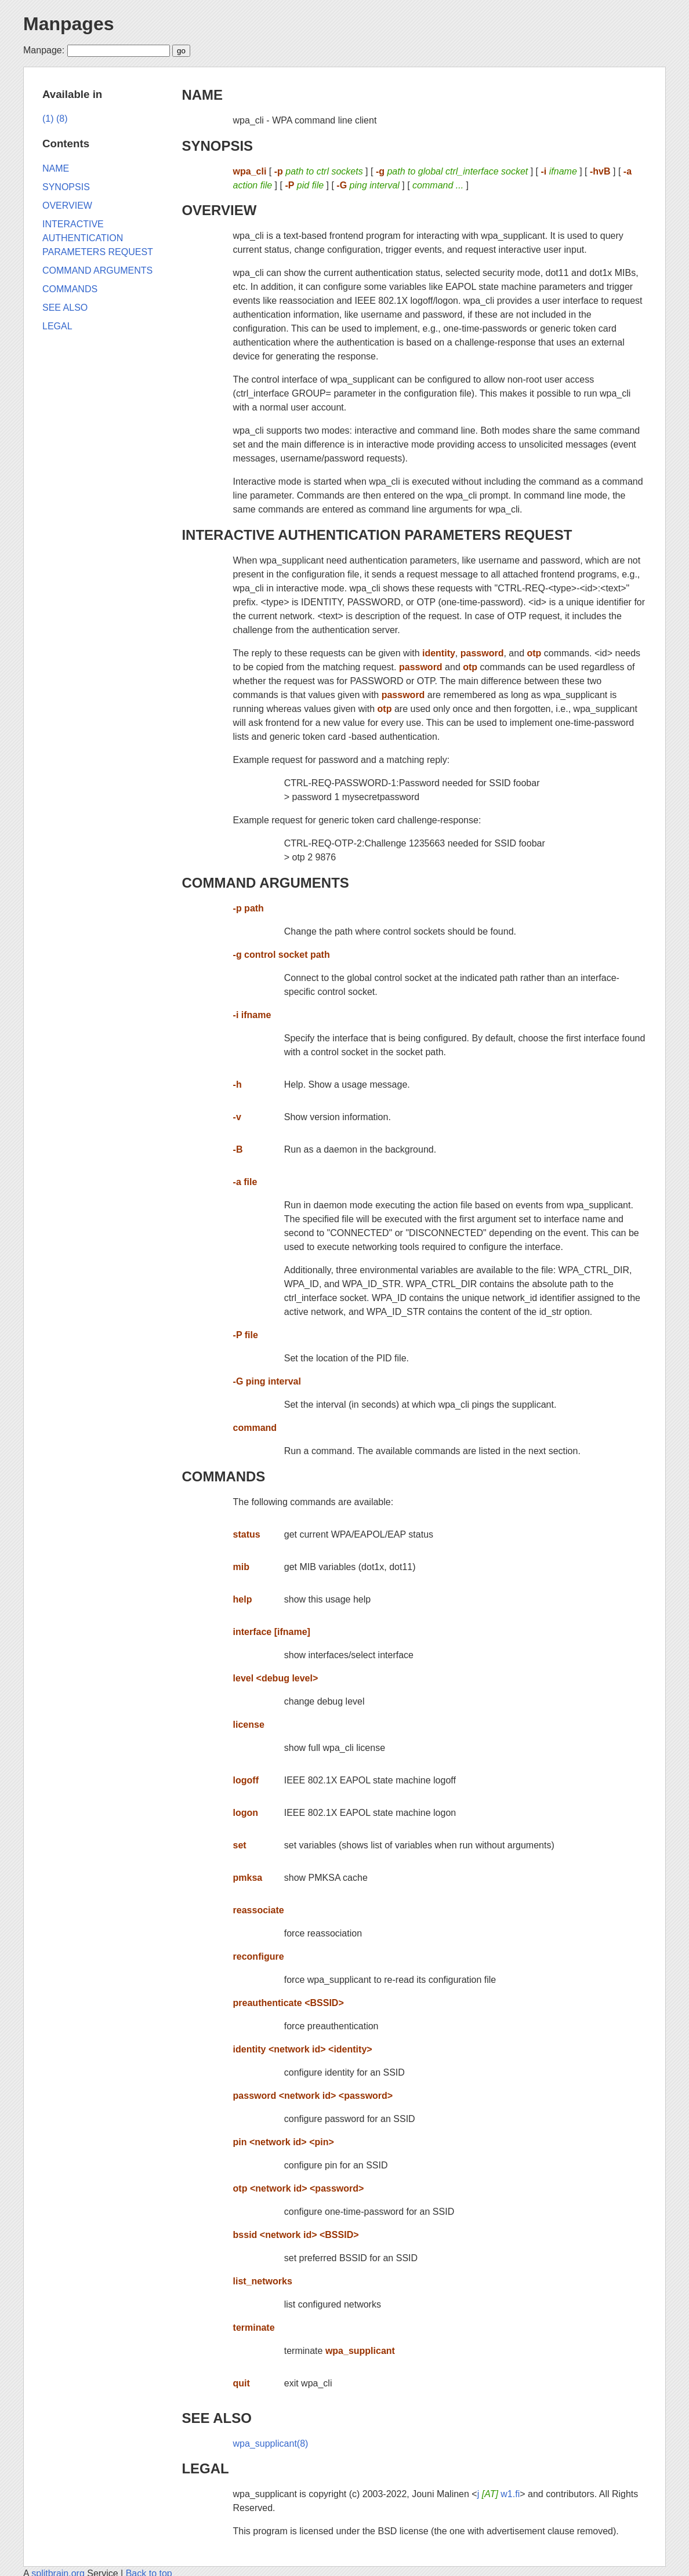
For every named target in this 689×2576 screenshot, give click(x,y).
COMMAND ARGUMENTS (265, 883)
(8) (62, 118)
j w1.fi (498, 2494)
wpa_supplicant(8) (271, 2443)
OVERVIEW (219, 210)
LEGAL (205, 2468)
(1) (48, 118)
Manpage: (43, 50)
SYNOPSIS (217, 146)
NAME (202, 95)
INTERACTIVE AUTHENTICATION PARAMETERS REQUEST (377, 535)
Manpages (68, 23)
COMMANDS (223, 1476)
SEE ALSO (216, 2418)
